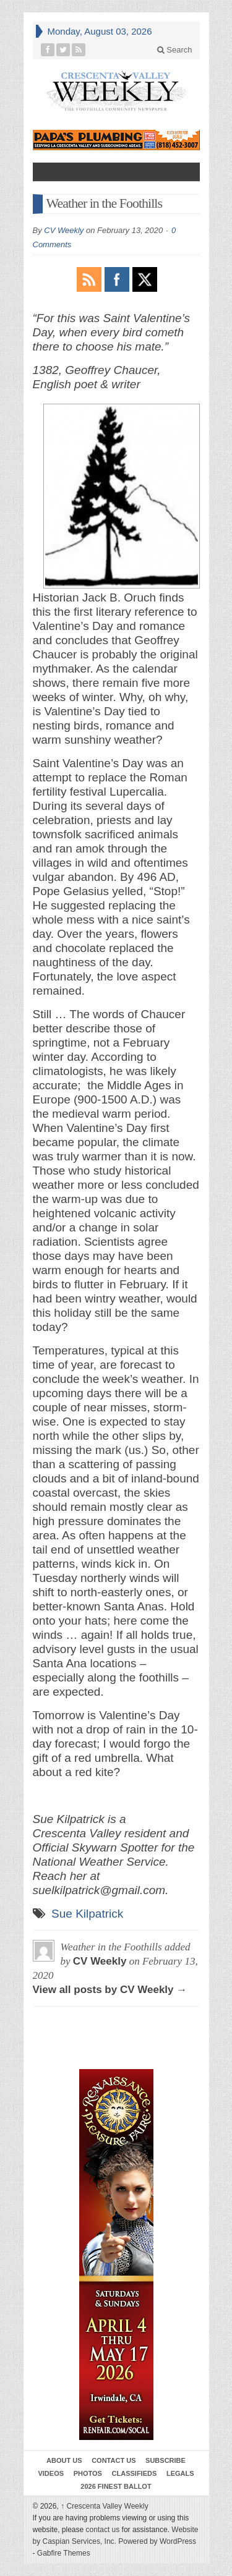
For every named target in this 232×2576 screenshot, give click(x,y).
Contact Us (113, 2460)
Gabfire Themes (63, 2553)
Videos (51, 2473)
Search (174, 49)
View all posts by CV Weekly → (110, 1990)
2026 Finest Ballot (115, 2486)
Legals (180, 2473)
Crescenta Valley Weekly (104, 2506)
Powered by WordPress (157, 2541)
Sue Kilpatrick (87, 1913)
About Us (64, 2460)
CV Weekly (64, 230)
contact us (103, 2529)
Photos (88, 2473)
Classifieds (134, 2473)
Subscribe (165, 2460)
